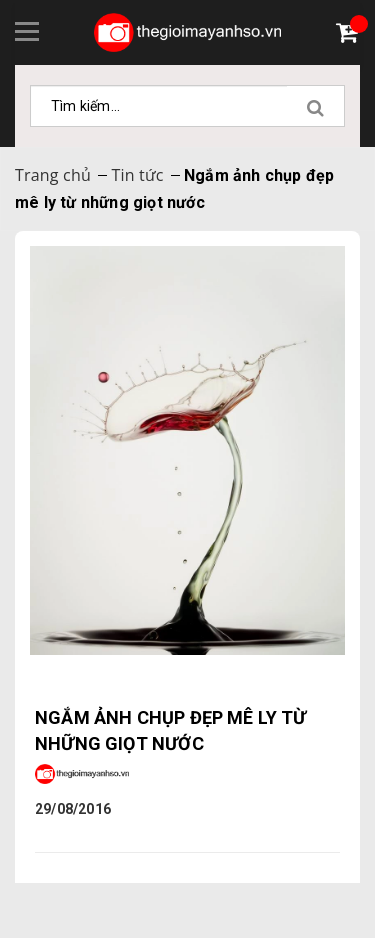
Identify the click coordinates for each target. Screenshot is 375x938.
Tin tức (137, 175)
